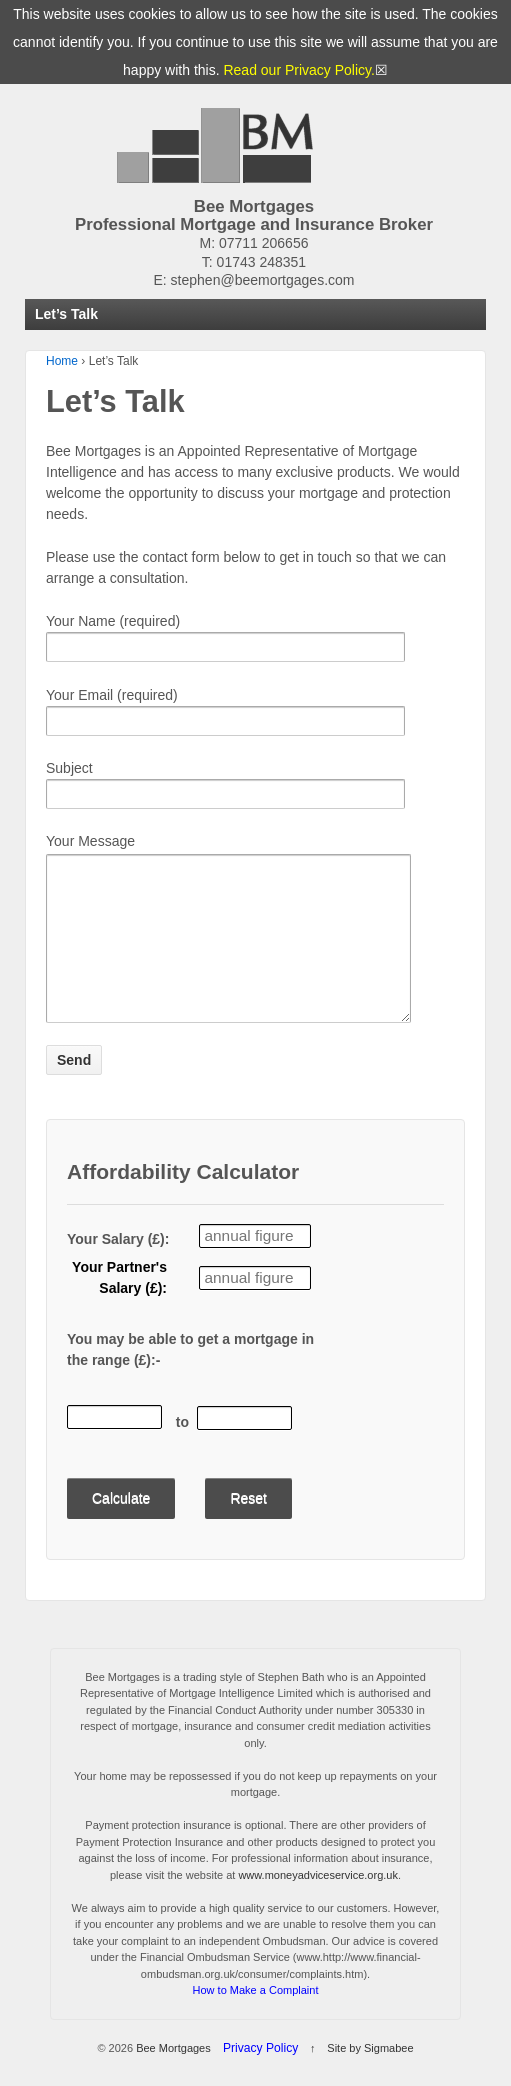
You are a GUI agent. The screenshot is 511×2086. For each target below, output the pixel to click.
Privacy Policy (260, 2078)
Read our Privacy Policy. (298, 70)
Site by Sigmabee (370, 2078)
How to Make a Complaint (256, 2020)
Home (62, 361)
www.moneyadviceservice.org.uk (318, 1905)
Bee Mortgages (173, 2078)
